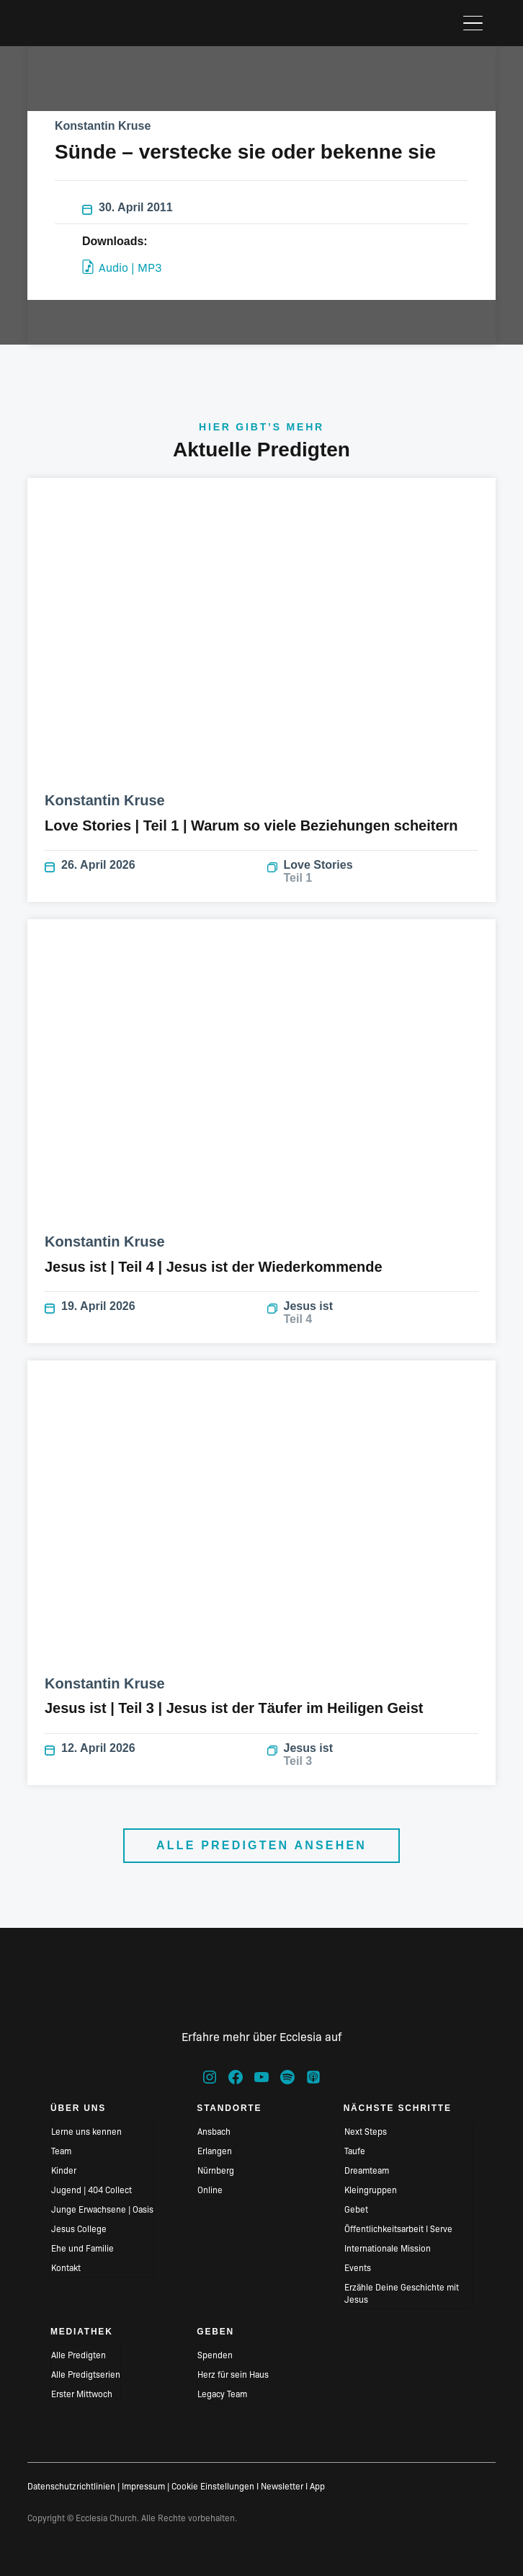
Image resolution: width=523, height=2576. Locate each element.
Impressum (143, 2485)
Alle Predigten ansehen (261, 1845)
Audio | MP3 (122, 267)
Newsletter (282, 2485)
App (317, 2485)
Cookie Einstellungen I (215, 2485)
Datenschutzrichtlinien (71, 2485)
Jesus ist (373, 1313)
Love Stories (373, 872)
